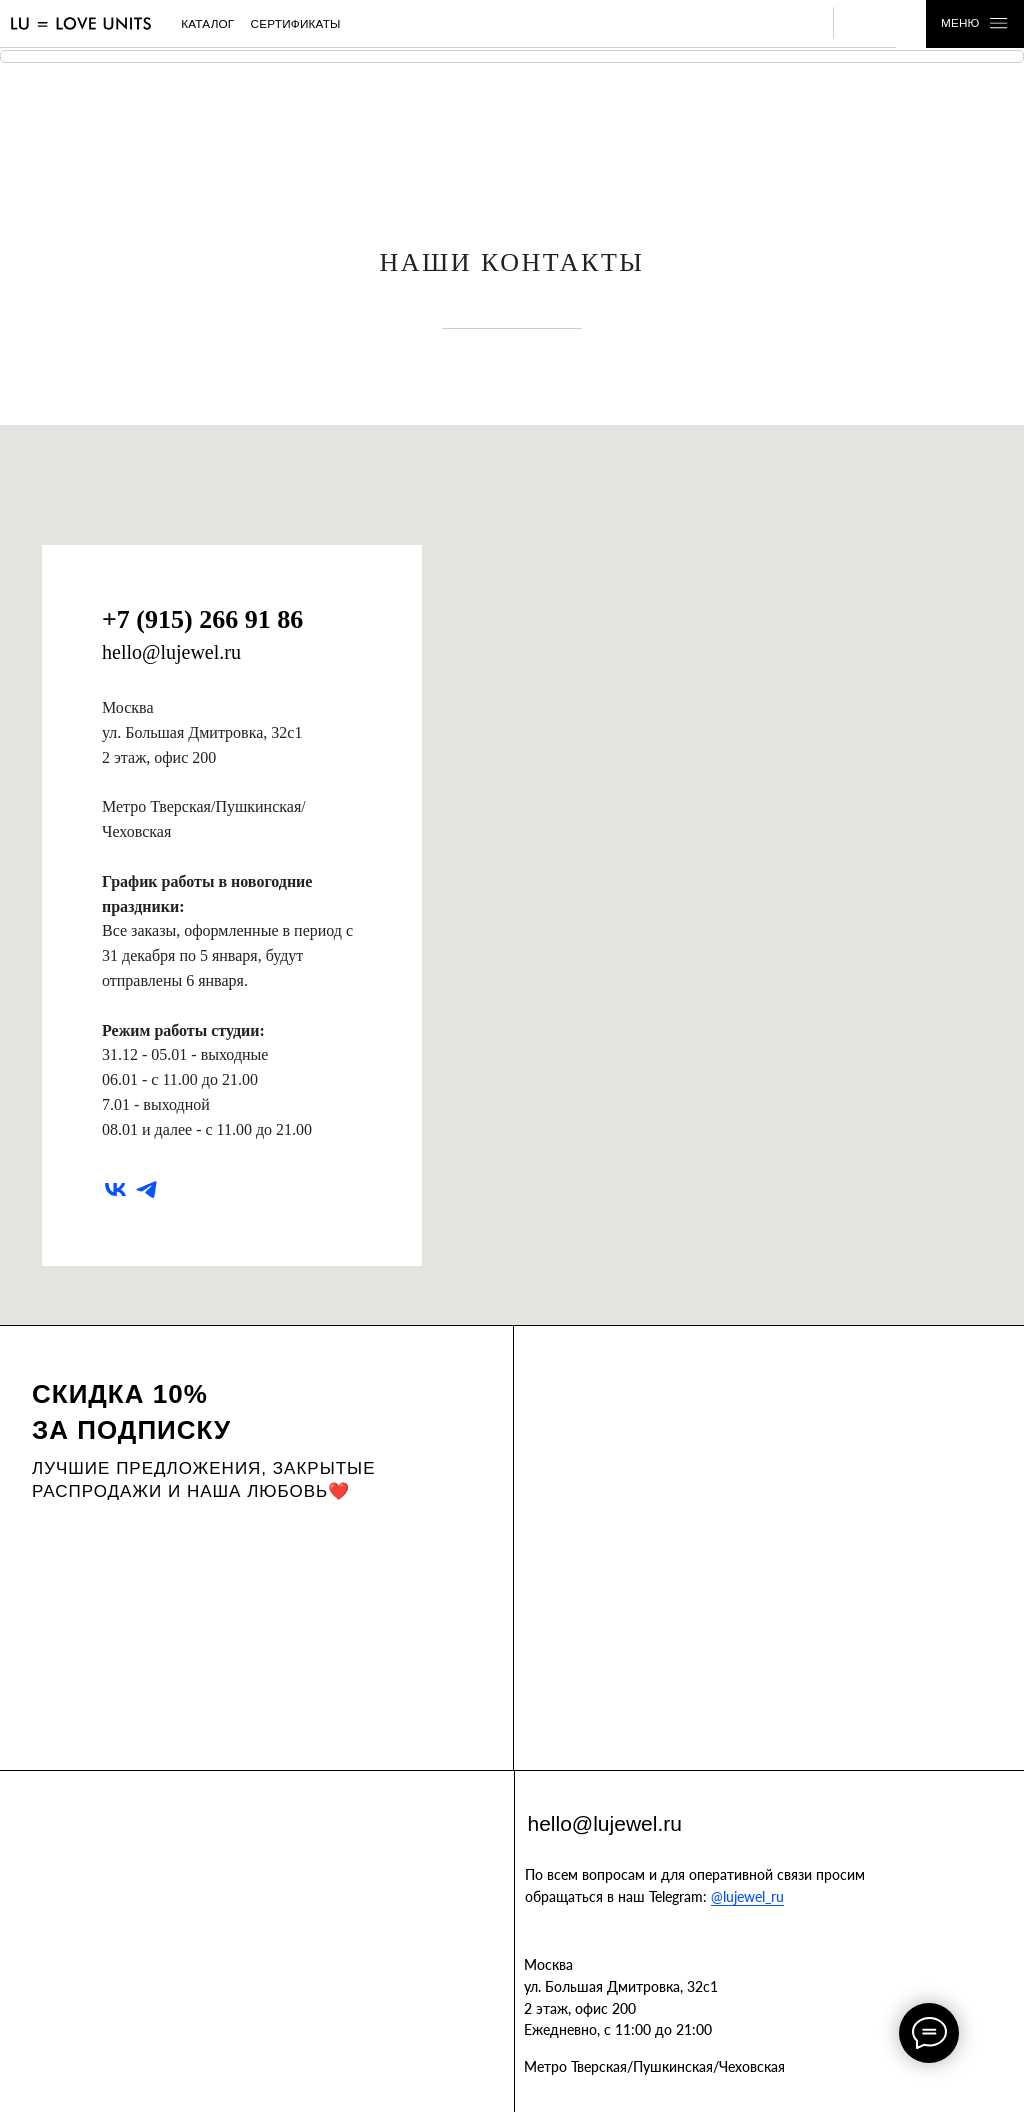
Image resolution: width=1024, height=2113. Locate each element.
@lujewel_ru (747, 1896)
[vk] (115, 1189)
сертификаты (296, 23)
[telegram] (146, 1189)
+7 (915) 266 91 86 (202, 619)
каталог (207, 23)
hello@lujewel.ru (171, 652)
